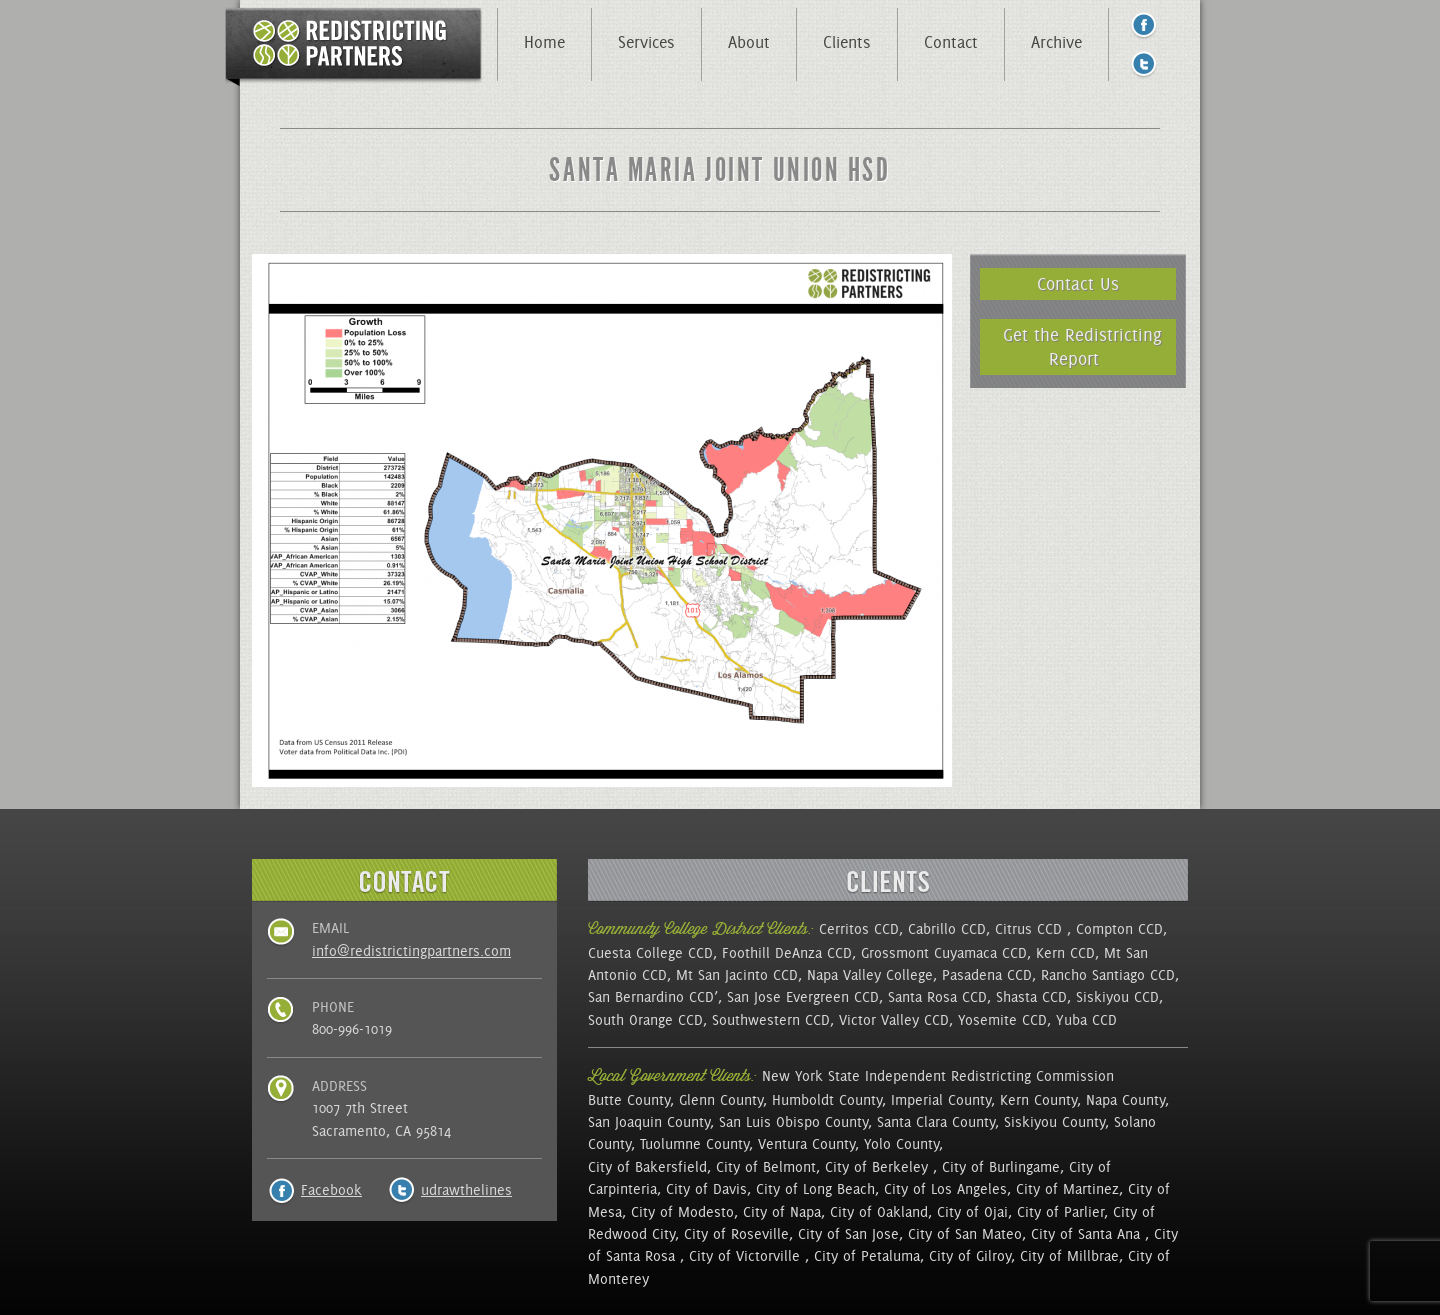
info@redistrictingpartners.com (411, 951)
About (749, 42)
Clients (847, 42)
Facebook (331, 1190)
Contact (951, 42)
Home (544, 42)
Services (646, 42)
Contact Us (1078, 283)
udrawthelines (466, 1190)
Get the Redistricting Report (1082, 346)
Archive (1056, 42)
